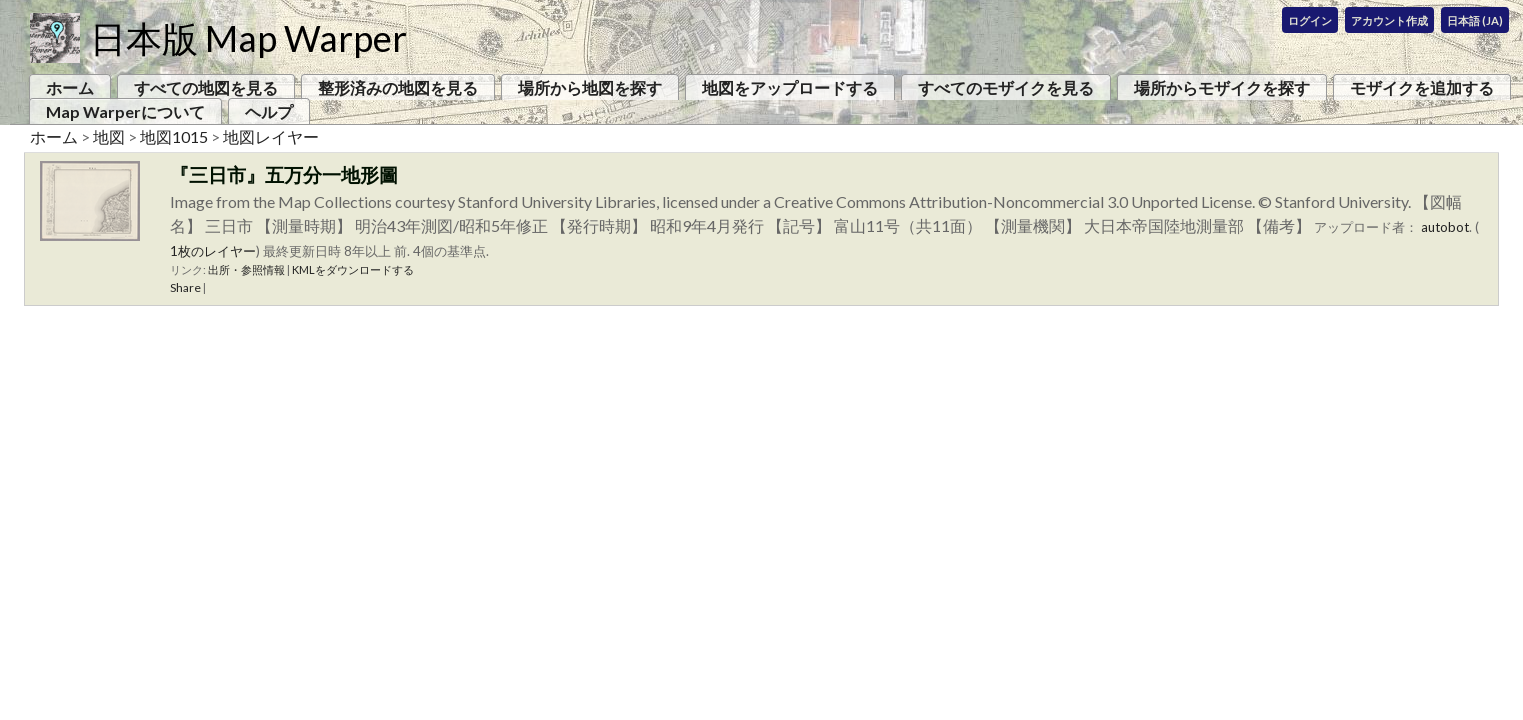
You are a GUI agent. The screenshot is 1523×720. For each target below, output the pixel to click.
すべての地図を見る (206, 87)
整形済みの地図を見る (398, 87)
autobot (1445, 227)
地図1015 (174, 136)
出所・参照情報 (246, 269)
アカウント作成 (1389, 20)
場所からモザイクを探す (1222, 87)
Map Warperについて (125, 111)
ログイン (1310, 20)
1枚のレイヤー (213, 251)
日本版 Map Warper (248, 38)
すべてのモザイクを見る (1006, 87)
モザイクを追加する (1422, 87)
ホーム (70, 87)
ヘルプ (269, 111)
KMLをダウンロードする (353, 269)
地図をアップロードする (790, 87)
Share (185, 287)
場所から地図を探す (590, 87)
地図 (109, 136)
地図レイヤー (271, 136)
